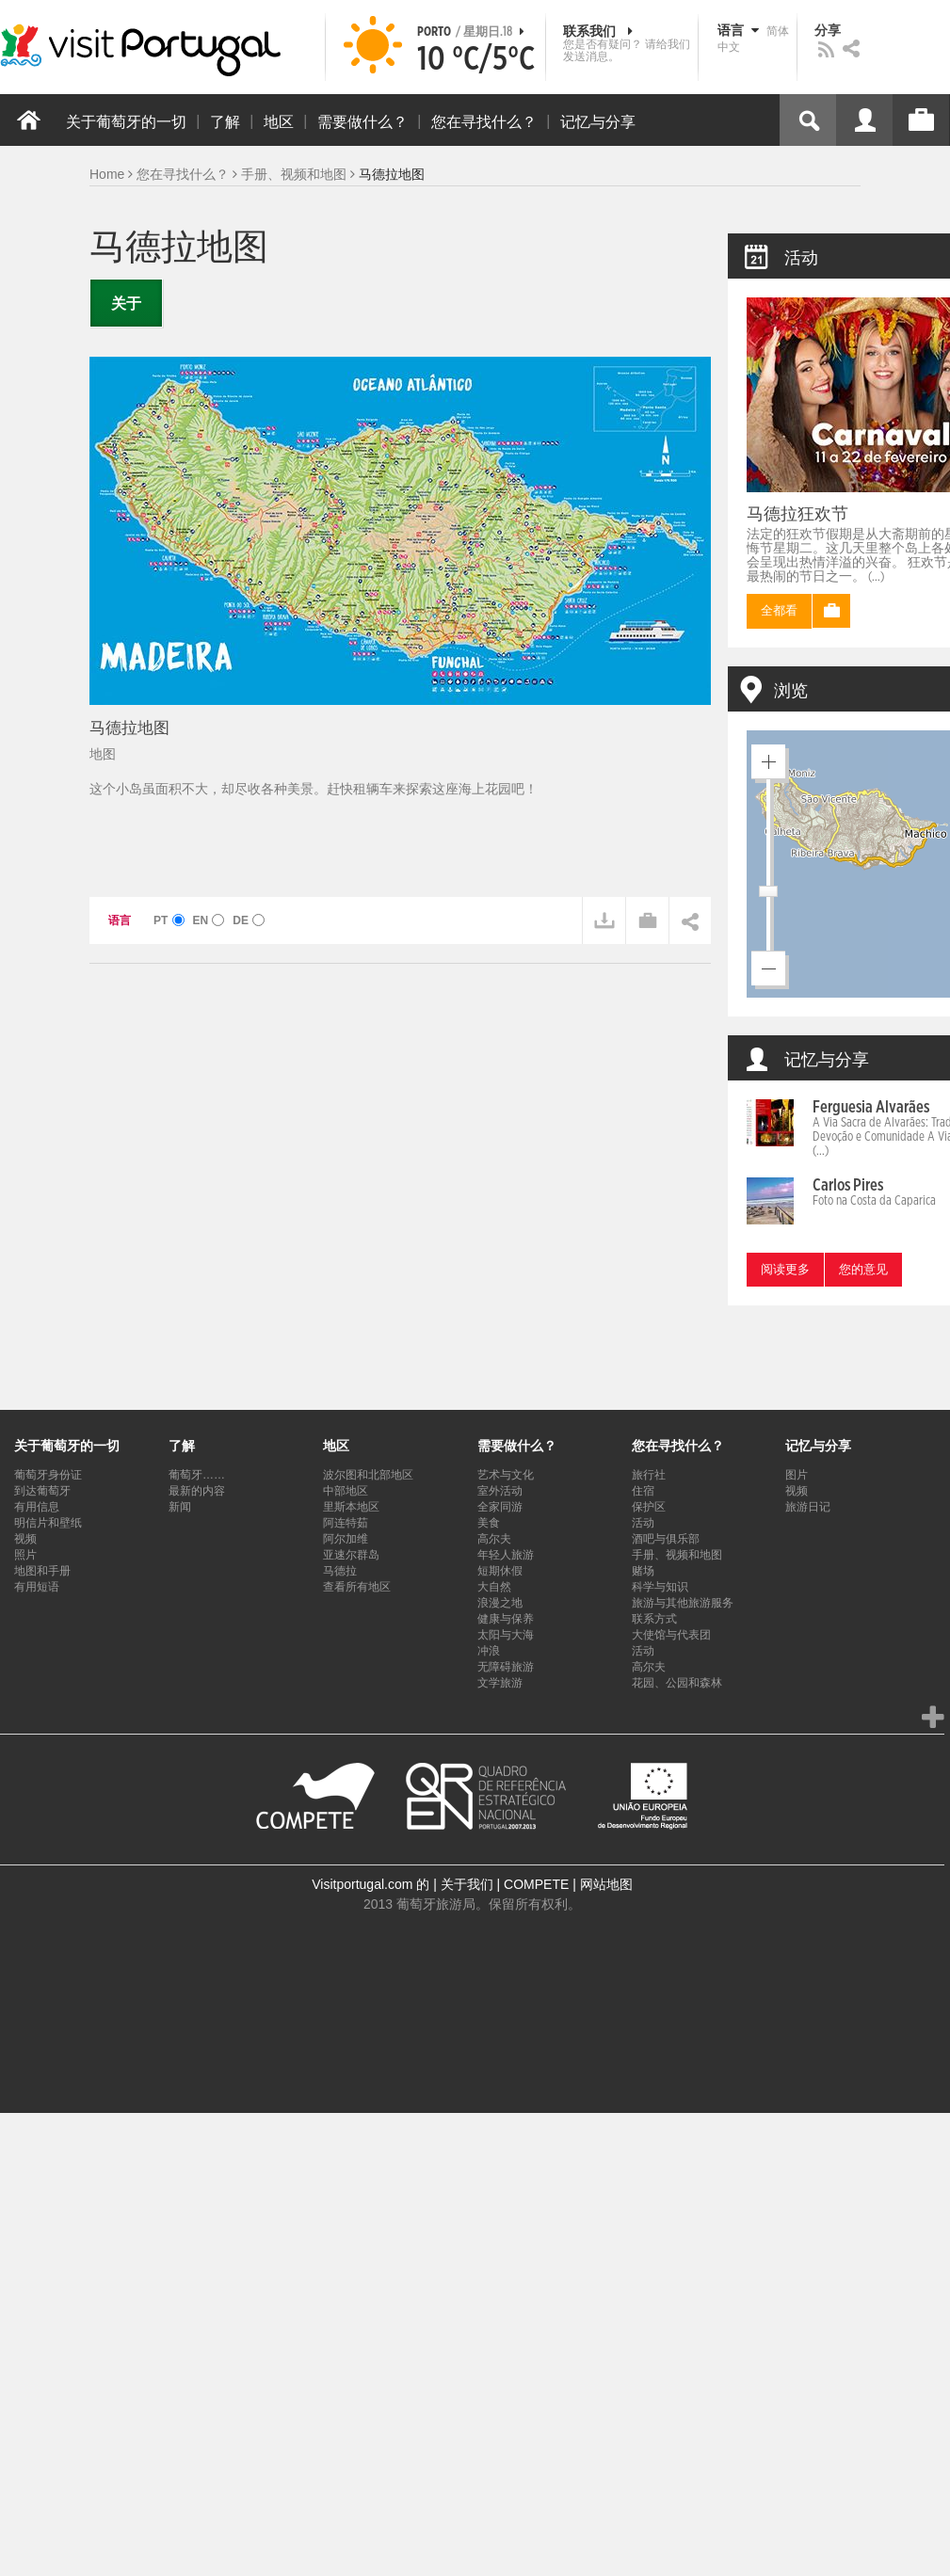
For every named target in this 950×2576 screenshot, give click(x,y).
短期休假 (500, 1570)
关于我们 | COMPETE (505, 1884)
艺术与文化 (505, 1474)
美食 (488, 1522)
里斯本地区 (351, 1506)
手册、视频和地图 (293, 174)
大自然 (494, 1586)
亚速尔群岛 (351, 1554)
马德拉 (340, 1570)
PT (169, 920)
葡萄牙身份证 (48, 1474)
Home (106, 174)
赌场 (643, 1570)
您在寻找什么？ (183, 174)
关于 (126, 304)
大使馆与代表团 (671, 1634)
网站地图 (606, 1884)
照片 (25, 1554)
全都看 (779, 611)
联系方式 (654, 1618)
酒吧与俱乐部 (666, 1538)
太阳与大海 (505, 1634)
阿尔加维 (345, 1538)
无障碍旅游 (505, 1666)
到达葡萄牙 (42, 1490)
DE (249, 920)
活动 (643, 1522)
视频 (25, 1538)
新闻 (180, 1506)
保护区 (649, 1506)
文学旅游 (500, 1682)
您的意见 (863, 1270)
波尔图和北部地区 (368, 1474)
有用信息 (36, 1506)
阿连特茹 (345, 1522)
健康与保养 (505, 1618)
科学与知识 (660, 1586)
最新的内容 (197, 1490)
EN (208, 920)
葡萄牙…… (197, 1474)
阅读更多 (785, 1270)
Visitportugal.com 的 (370, 1884)
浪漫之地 (500, 1602)
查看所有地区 (357, 1586)
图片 (796, 1474)
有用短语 (36, 1586)
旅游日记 (807, 1506)
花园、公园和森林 (677, 1682)
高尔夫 (494, 1538)
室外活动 (500, 1490)
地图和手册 (42, 1570)
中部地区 (345, 1490)
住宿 (643, 1490)
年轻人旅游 (505, 1554)
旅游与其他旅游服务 (682, 1602)
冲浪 (488, 1650)
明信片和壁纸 (48, 1522)
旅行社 (649, 1474)
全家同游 (500, 1506)
